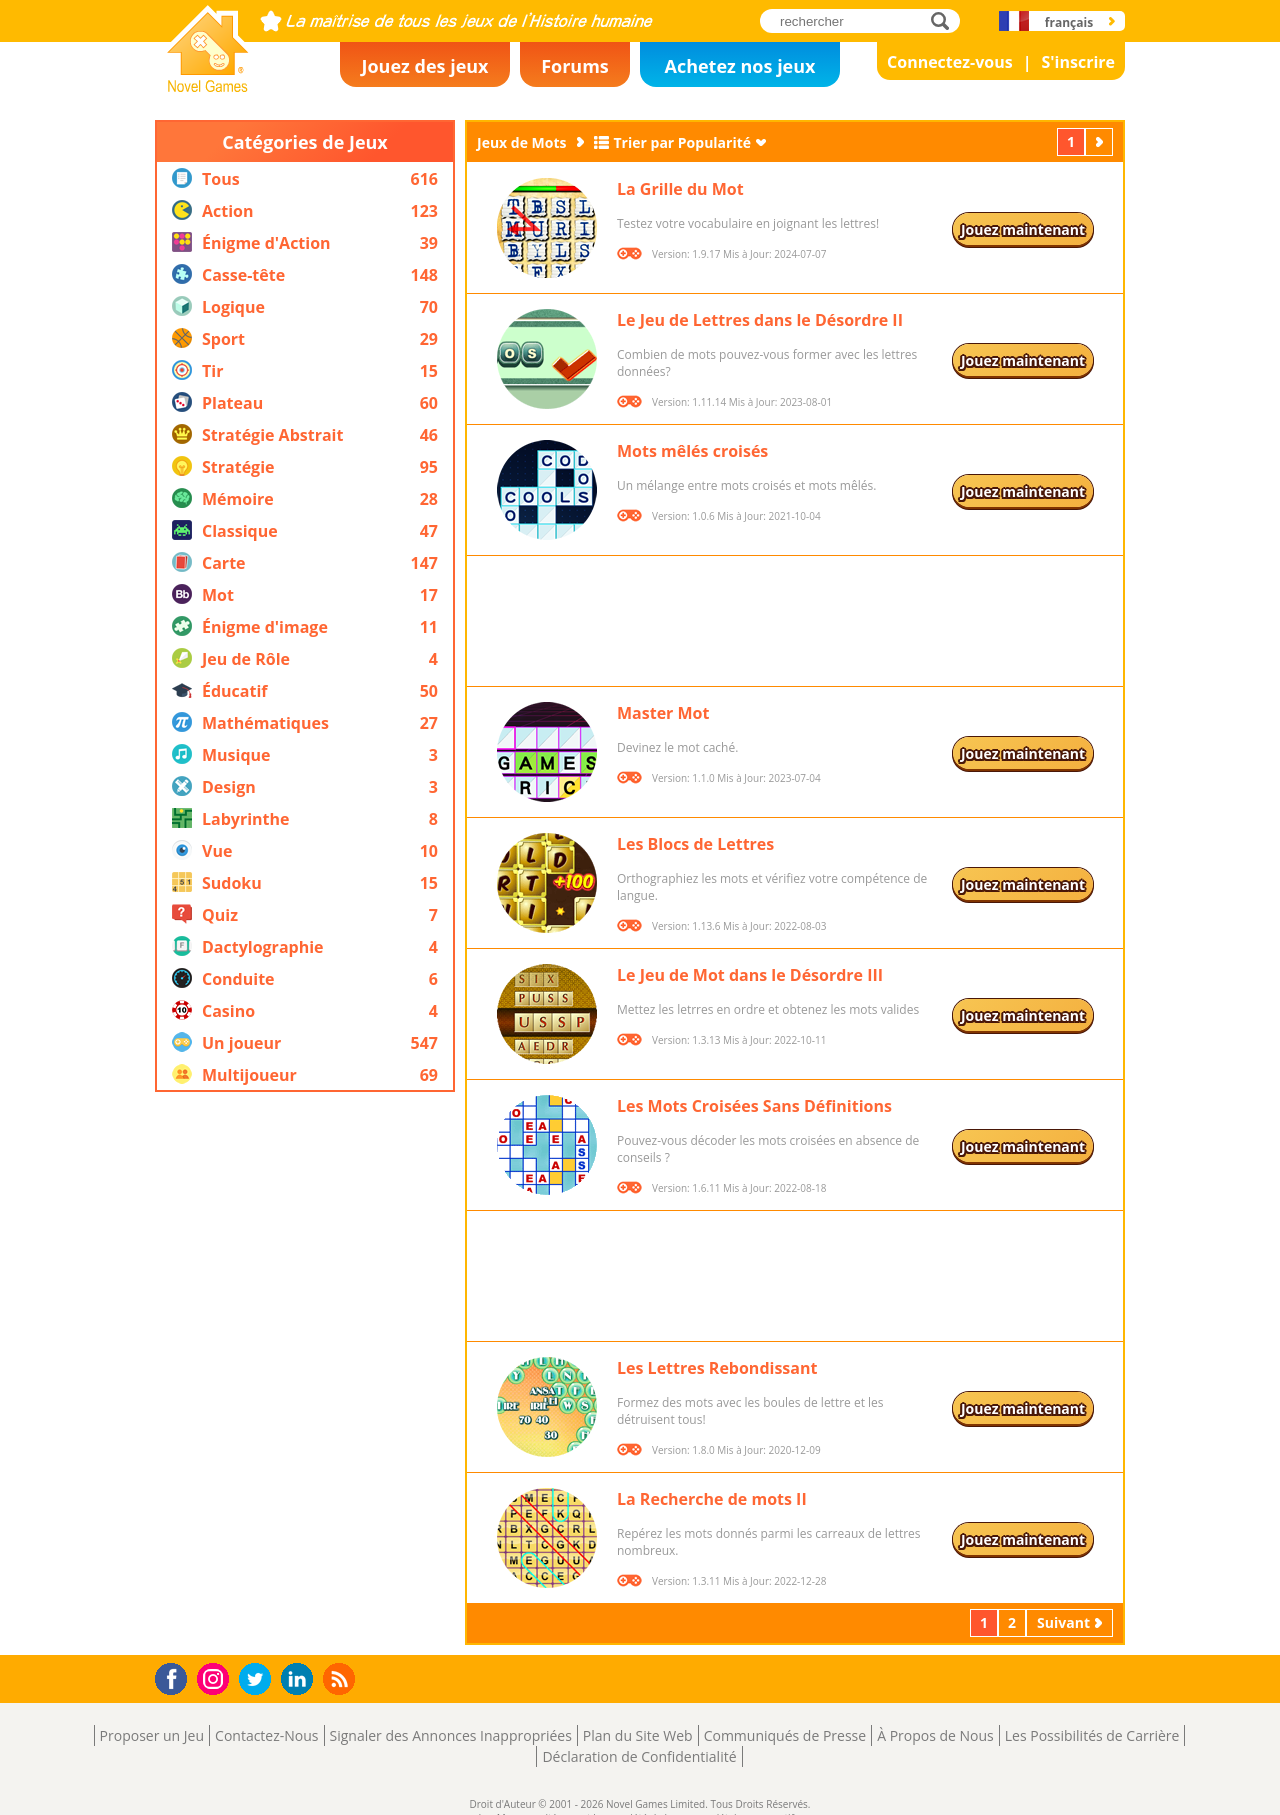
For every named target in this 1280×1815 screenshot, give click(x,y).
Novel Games (205, 86)
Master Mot (663, 713)
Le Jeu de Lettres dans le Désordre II (760, 320)
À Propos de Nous (935, 1735)
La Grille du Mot (680, 189)
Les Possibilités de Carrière (1092, 1735)
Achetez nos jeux (739, 66)
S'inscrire (1078, 62)
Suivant (1101, 141)
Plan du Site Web (638, 1735)
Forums (575, 66)
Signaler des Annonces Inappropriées (451, 1735)
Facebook (176, 1676)
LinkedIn (300, 1679)
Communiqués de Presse (785, 1735)
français (1069, 22)
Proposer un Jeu (152, 1735)
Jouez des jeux (424, 66)
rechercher (945, 20)
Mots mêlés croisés (692, 451)
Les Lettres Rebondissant (717, 1368)
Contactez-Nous (266, 1735)
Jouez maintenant (1023, 229)
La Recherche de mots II (712, 1499)
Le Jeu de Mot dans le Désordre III (750, 975)
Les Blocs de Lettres (695, 844)
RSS (341, 1678)
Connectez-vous (950, 62)
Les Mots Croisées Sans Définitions (754, 1106)
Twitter (259, 1680)
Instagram (216, 1677)
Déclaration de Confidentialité (639, 1756)
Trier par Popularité (683, 142)
